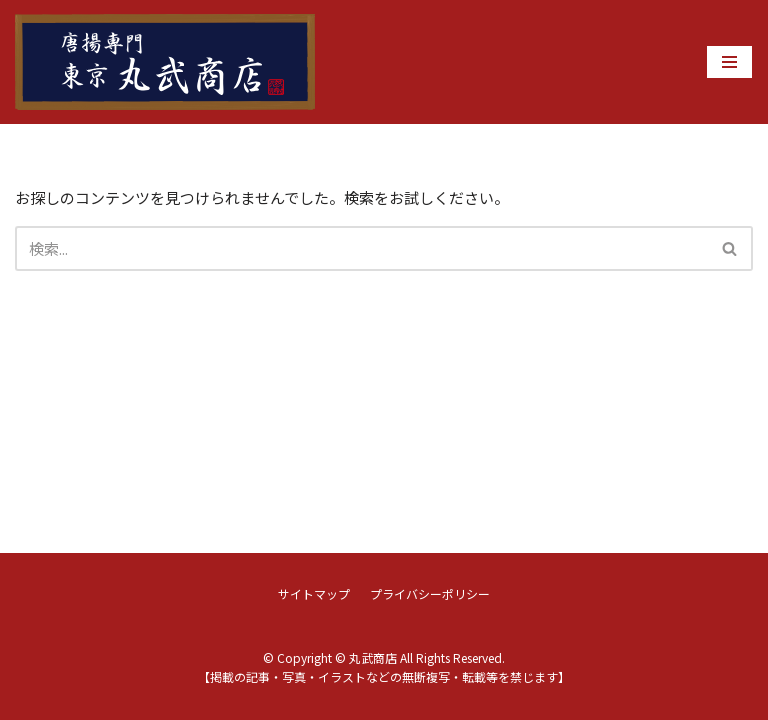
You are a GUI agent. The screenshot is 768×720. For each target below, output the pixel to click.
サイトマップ (314, 593)
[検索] (361, 248)
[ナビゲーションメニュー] (729, 62)
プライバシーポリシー (430, 593)
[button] (729, 248)
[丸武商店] (165, 62)
